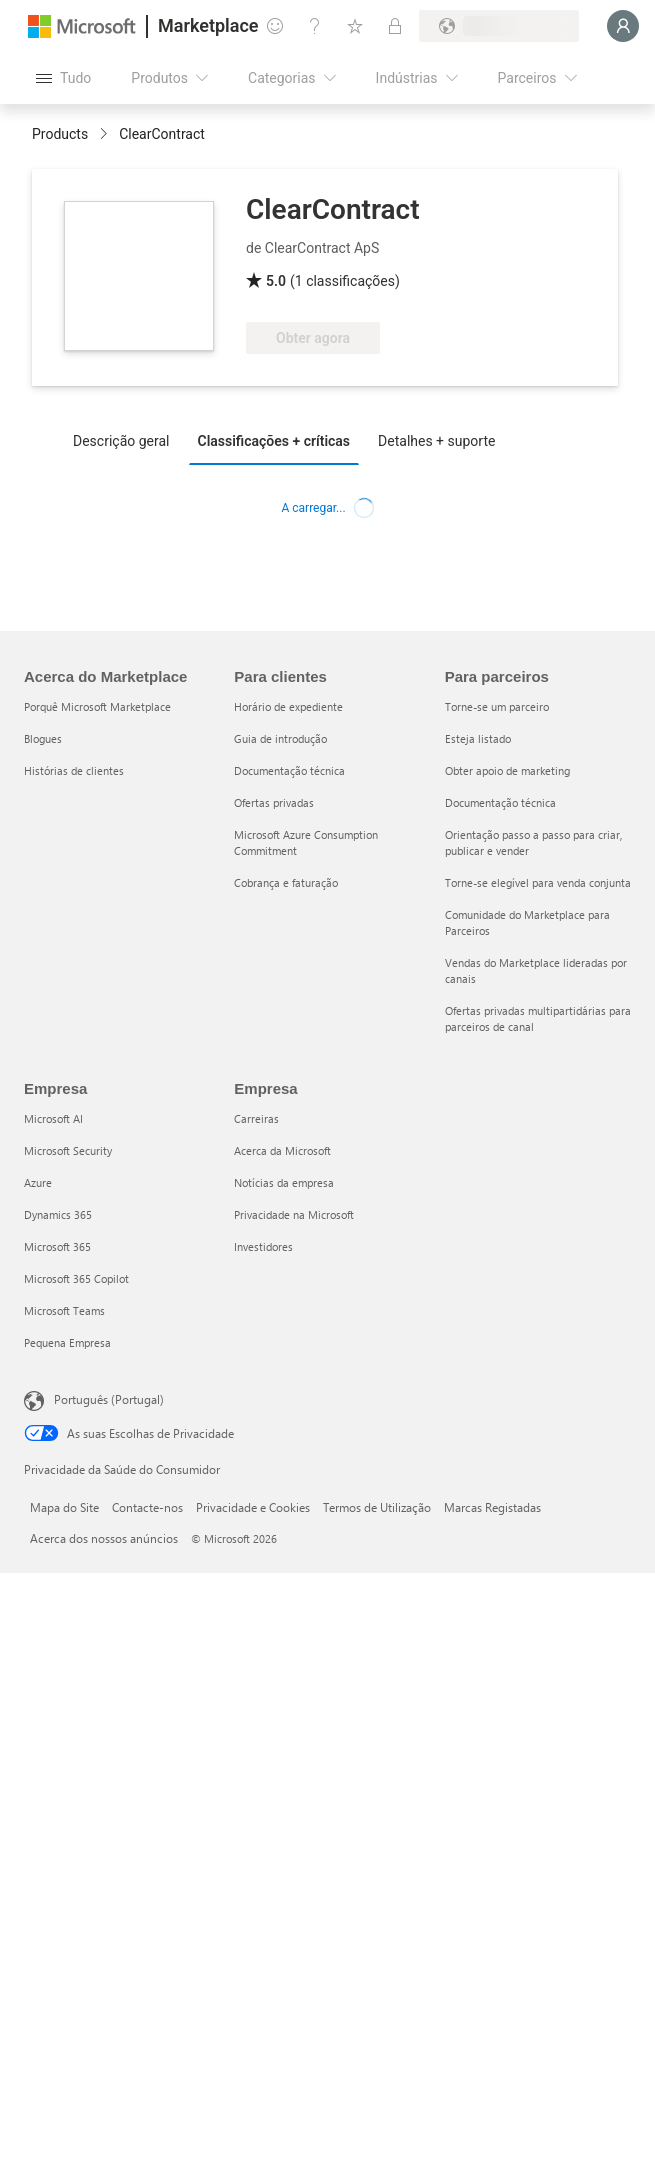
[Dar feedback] (275, 26)
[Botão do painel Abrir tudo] (63, 78)
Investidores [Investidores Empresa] (263, 1246)
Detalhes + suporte (436, 441)
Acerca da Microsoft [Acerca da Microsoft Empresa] (282, 1150)
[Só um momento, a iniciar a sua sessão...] (623, 26)
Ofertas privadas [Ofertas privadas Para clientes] (274, 802)
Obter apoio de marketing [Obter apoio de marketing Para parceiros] (507, 770)
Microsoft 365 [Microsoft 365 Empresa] (57, 1246)
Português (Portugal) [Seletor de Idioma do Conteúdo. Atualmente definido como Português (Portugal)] (109, 1399)
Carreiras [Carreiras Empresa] (256, 1118)
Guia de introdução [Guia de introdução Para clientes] (280, 738)
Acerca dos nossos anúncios (104, 1538)
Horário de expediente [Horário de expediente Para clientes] (288, 706)
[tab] (126, 440)
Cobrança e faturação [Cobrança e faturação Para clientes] (286, 882)
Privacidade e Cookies (253, 1507)
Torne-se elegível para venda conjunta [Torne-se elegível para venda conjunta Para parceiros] (538, 882)
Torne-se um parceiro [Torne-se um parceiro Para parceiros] (497, 706)
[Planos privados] (395, 26)
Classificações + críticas (274, 441)
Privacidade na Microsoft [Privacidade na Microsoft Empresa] (294, 1214)
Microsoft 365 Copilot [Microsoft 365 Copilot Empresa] (76, 1278)
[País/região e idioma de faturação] (499, 26)
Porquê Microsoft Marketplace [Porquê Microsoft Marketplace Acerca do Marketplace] (97, 706)
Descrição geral (121, 441)
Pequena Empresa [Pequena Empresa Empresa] (67, 1342)
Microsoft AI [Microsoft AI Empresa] (53, 1118)
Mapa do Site (64, 1507)
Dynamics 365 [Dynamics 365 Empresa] (58, 1214)
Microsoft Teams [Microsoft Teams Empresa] (64, 1310)
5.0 (276, 281)
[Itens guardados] (355, 26)
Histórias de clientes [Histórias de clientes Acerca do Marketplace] (74, 770)
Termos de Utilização (377, 1507)
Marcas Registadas (492, 1507)
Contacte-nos (147, 1507)
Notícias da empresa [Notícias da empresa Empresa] (284, 1182)
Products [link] (60, 134)
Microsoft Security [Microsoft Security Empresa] (68, 1150)
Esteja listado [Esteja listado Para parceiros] (478, 738)
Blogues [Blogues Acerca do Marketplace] (43, 738)
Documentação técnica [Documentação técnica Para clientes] (289, 770)
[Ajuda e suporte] (315, 26)
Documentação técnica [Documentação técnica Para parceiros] (500, 802)
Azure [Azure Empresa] (38, 1182)
